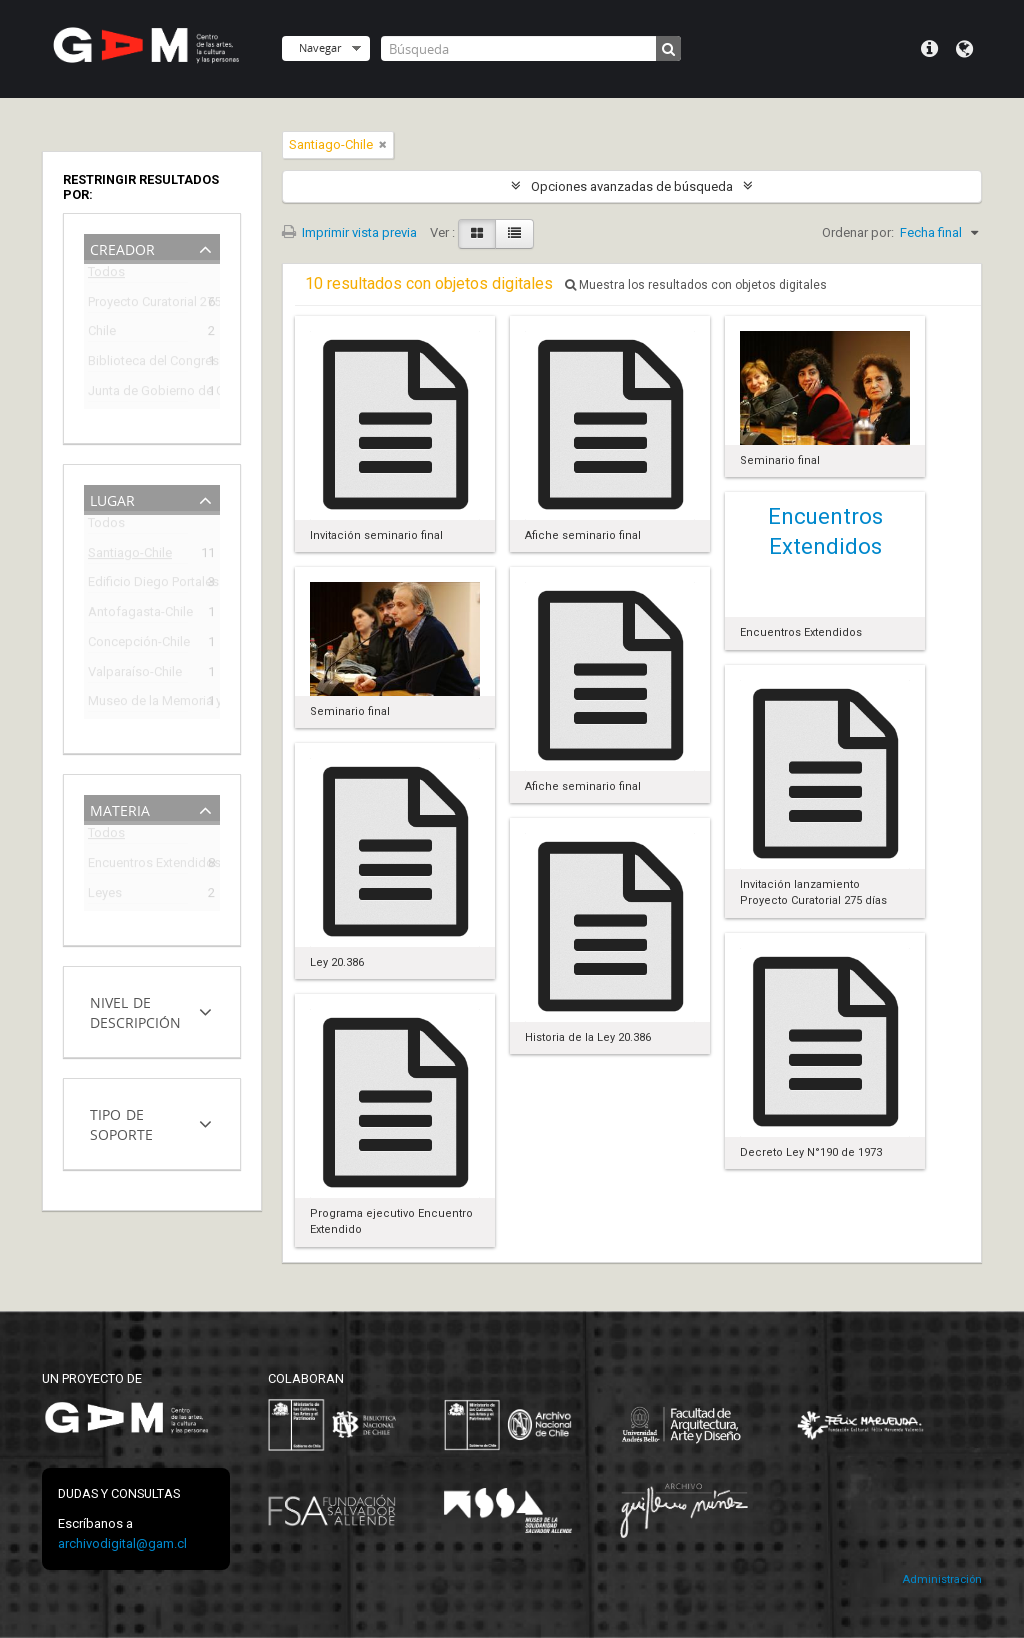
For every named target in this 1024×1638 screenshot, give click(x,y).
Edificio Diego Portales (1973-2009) (138, 584)
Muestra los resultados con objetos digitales (696, 285)
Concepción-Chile (138, 644)
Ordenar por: (858, 232)
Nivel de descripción (135, 1010)
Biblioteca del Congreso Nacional (138, 363)
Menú (929, 49)
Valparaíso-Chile (135, 674)
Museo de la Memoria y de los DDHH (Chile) (138, 703)
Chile (102, 333)
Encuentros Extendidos (138, 865)
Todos (106, 275)
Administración (942, 1579)
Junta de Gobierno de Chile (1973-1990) (138, 393)
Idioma (964, 49)
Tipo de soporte (121, 1122)
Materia (120, 808)
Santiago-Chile (130, 555)
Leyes (105, 895)
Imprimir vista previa (349, 232)
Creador (122, 247)
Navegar (320, 47)
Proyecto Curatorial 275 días (138, 304)
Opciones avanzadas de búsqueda (632, 186)
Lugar (112, 498)
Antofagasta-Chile (138, 614)
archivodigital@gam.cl (122, 1543)
